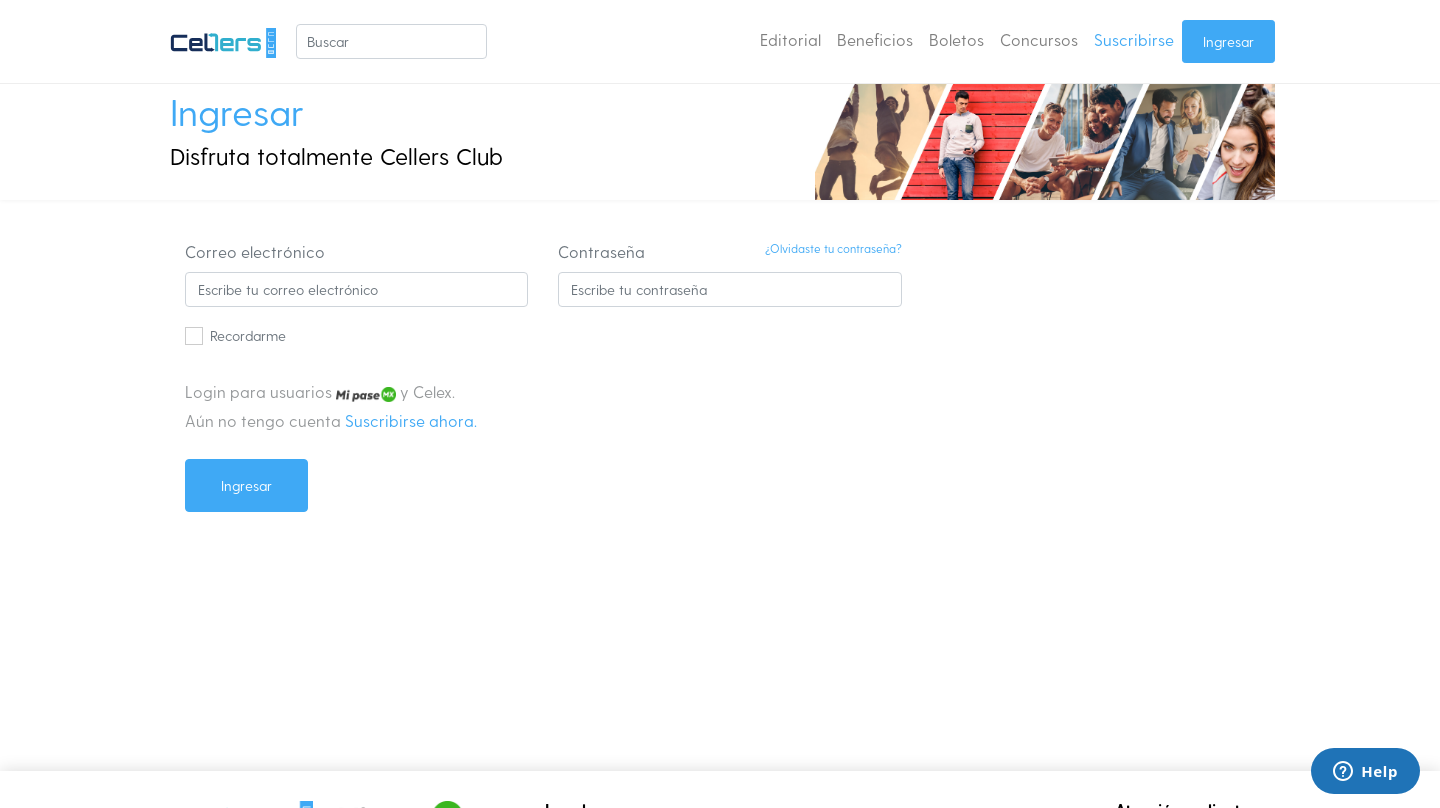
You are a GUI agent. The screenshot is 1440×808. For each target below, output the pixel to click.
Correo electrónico (255, 251)
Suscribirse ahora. (411, 420)
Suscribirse (1134, 39)
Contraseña (601, 251)
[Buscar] (391, 41)
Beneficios (875, 39)
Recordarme (248, 335)
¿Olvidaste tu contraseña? (833, 248)
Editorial (790, 39)
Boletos (956, 39)
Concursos (1039, 39)
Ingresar (1228, 41)
